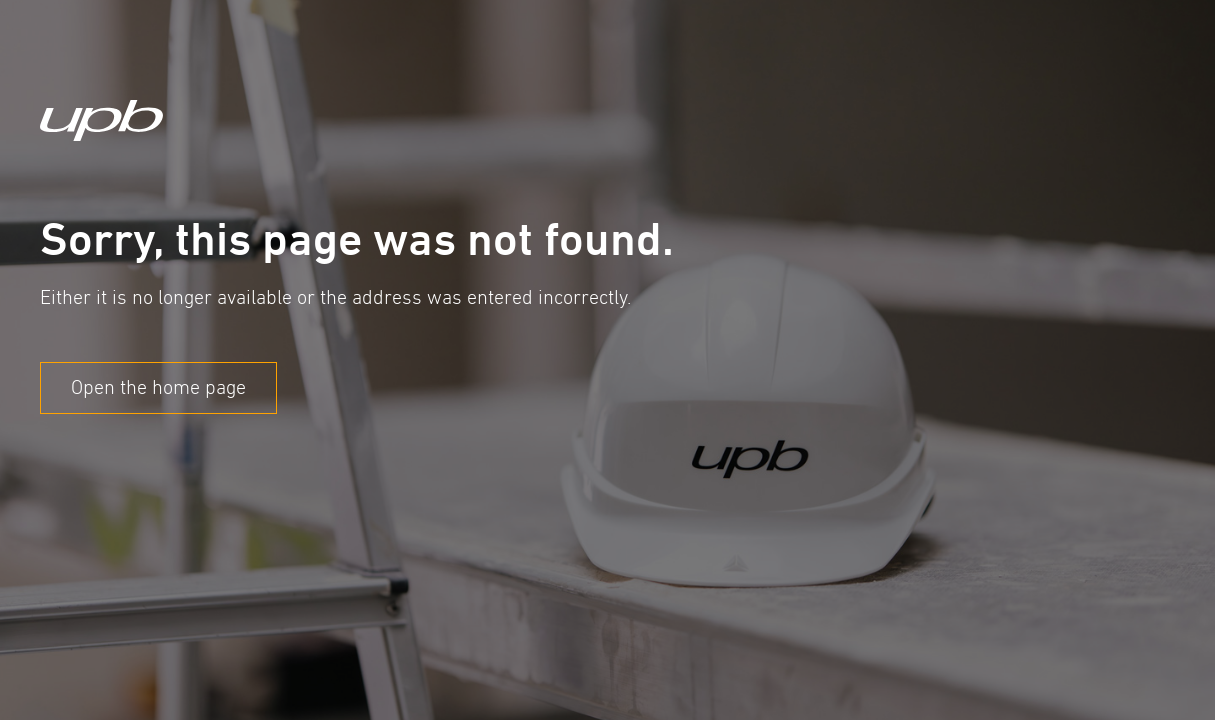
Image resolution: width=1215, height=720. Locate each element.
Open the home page (158, 387)
